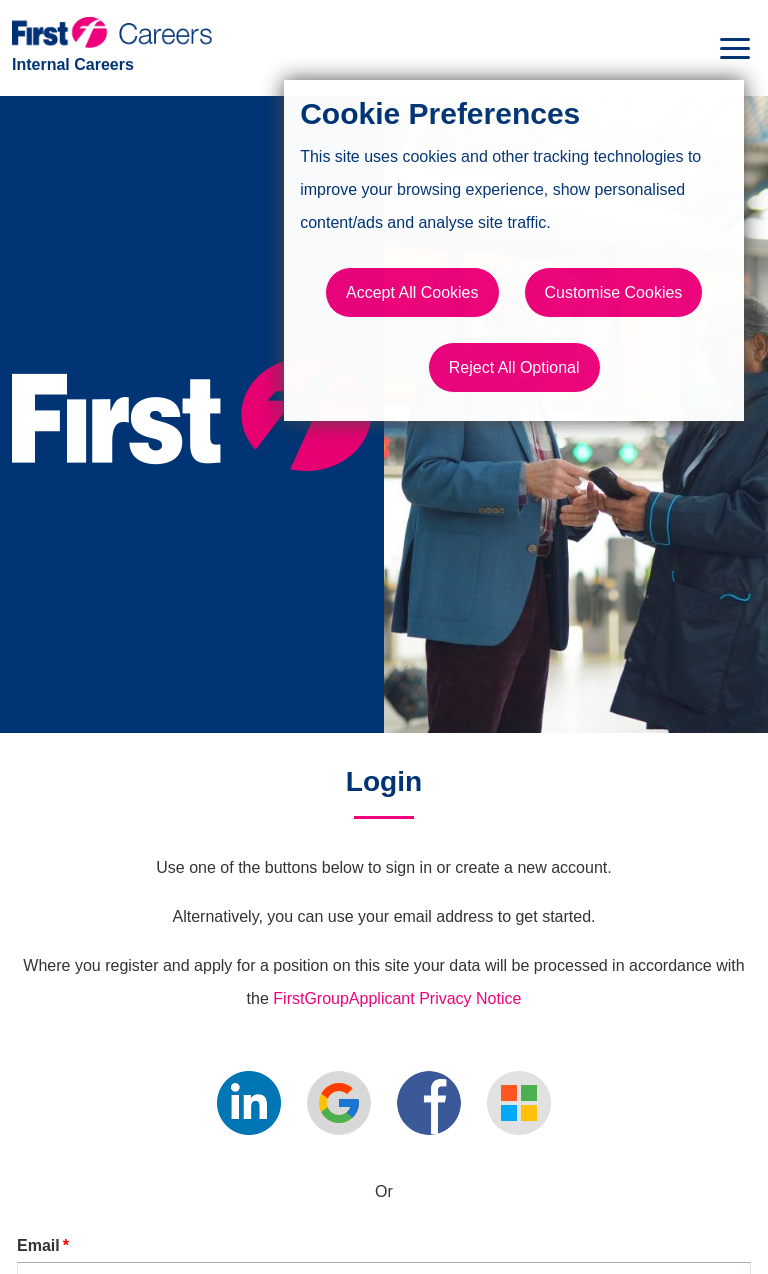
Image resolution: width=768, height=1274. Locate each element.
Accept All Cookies (412, 292)
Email (43, 1245)
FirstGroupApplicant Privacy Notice (397, 998)
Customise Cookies (614, 292)
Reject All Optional (514, 367)
